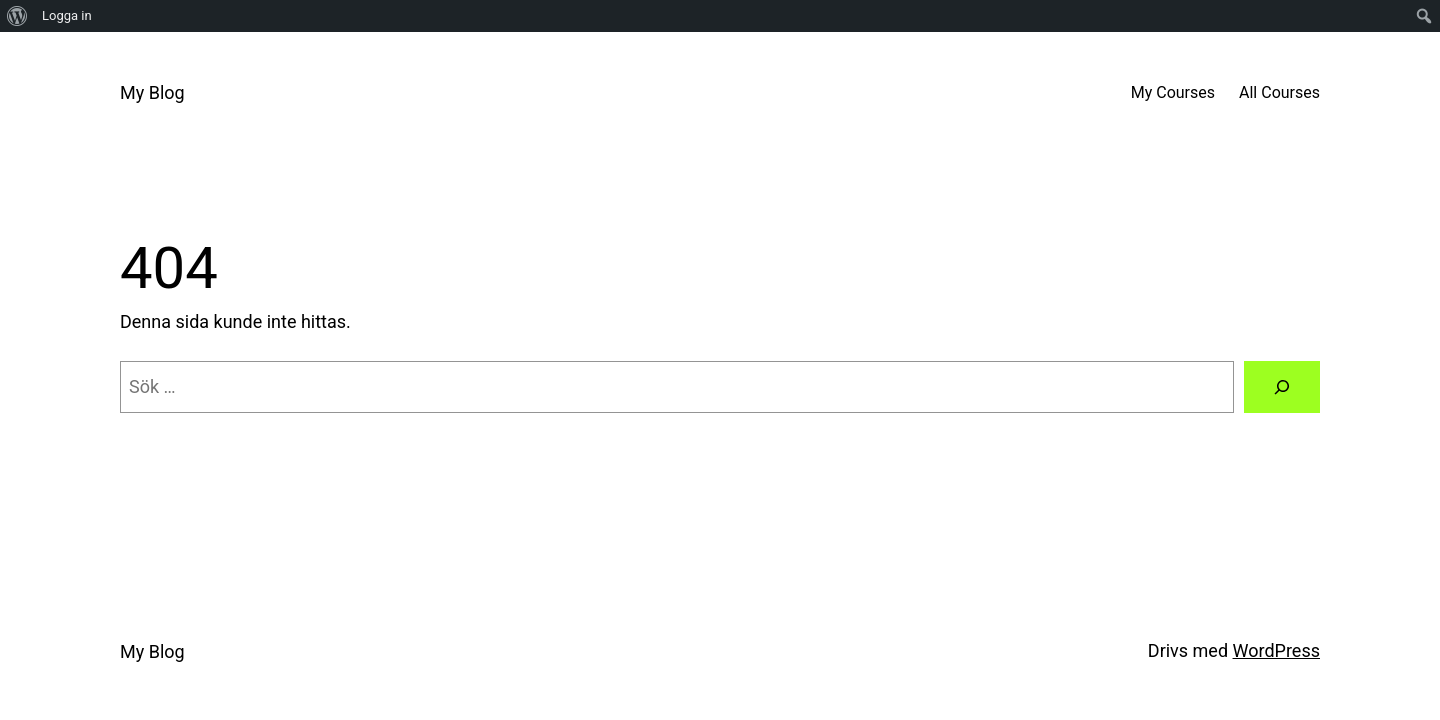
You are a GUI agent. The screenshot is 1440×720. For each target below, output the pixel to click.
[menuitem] (17, 16)
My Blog (152, 92)
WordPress (1276, 650)
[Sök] (1282, 387)
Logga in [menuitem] (67, 15)
